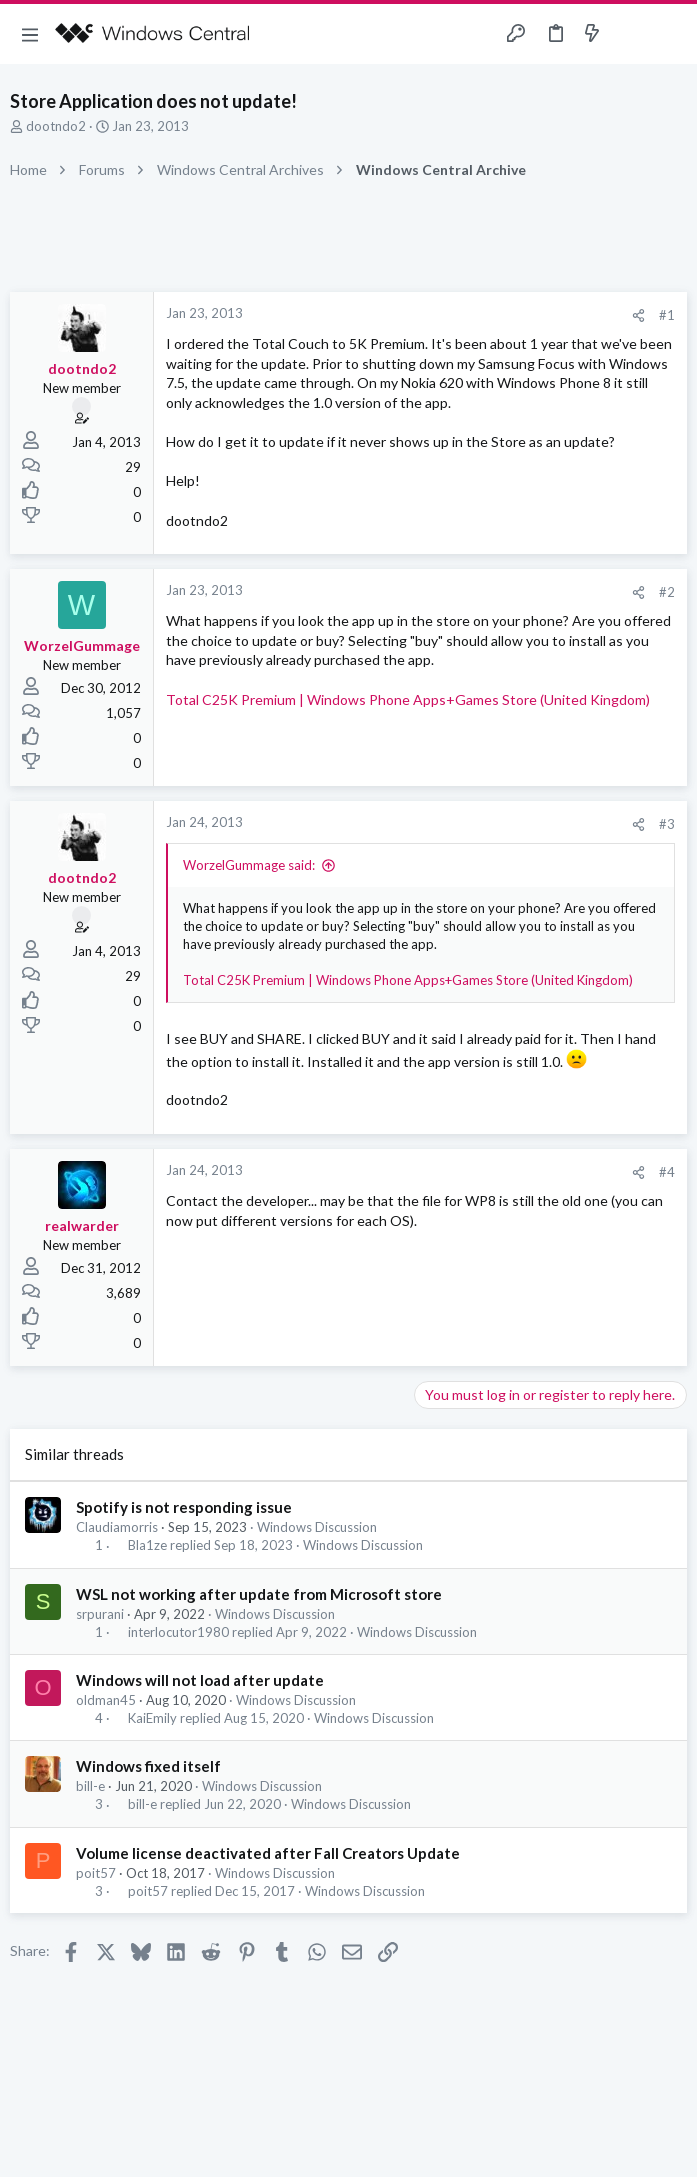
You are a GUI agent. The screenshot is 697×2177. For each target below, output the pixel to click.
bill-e (90, 1786)
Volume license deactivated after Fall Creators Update (268, 1853)
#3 (667, 824)
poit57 (96, 1873)
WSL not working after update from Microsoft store (259, 1594)
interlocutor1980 (178, 1632)
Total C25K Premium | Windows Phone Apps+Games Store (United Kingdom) (408, 699)
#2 (667, 592)
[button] (30, 34)
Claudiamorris (117, 1527)
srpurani (100, 1614)
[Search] (670, 34)
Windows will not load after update (200, 1680)
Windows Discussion (317, 1527)
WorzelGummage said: (249, 865)
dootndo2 (56, 126)
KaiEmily (152, 1718)
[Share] (638, 315)
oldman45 (106, 1700)
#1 (667, 315)
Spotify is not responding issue (184, 1507)
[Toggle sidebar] (631, 34)
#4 (667, 1172)
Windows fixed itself (148, 1766)
